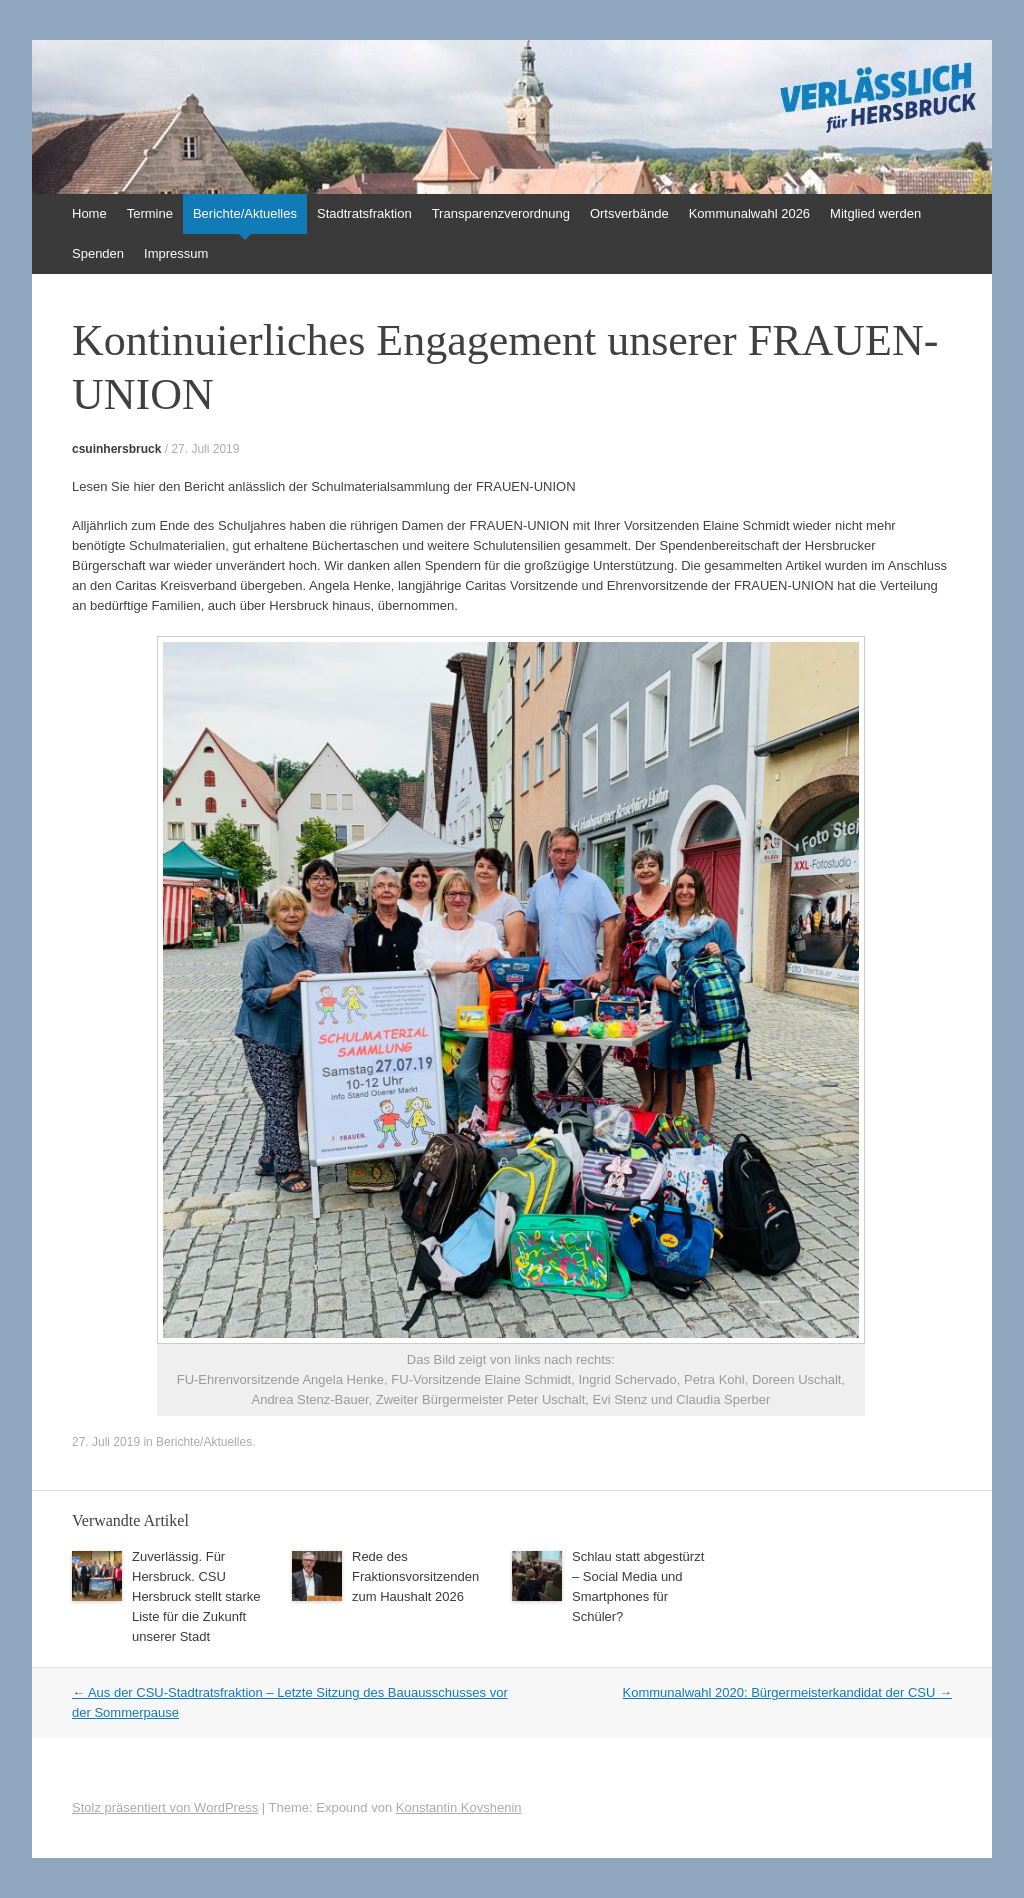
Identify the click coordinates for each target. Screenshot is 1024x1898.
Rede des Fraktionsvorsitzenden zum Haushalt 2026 (415, 1576)
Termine (150, 213)
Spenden (98, 253)
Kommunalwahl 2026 (749, 213)
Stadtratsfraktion (364, 213)
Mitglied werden (875, 213)
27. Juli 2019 (205, 449)
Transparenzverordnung (501, 213)
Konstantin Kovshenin (459, 1807)
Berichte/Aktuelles (245, 213)
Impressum (176, 253)
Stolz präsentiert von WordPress (165, 1807)
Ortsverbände (629, 213)
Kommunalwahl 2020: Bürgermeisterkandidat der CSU (788, 1692)
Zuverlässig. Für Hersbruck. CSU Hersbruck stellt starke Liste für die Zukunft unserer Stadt (196, 1596)
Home (89, 213)
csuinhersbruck (116, 449)
